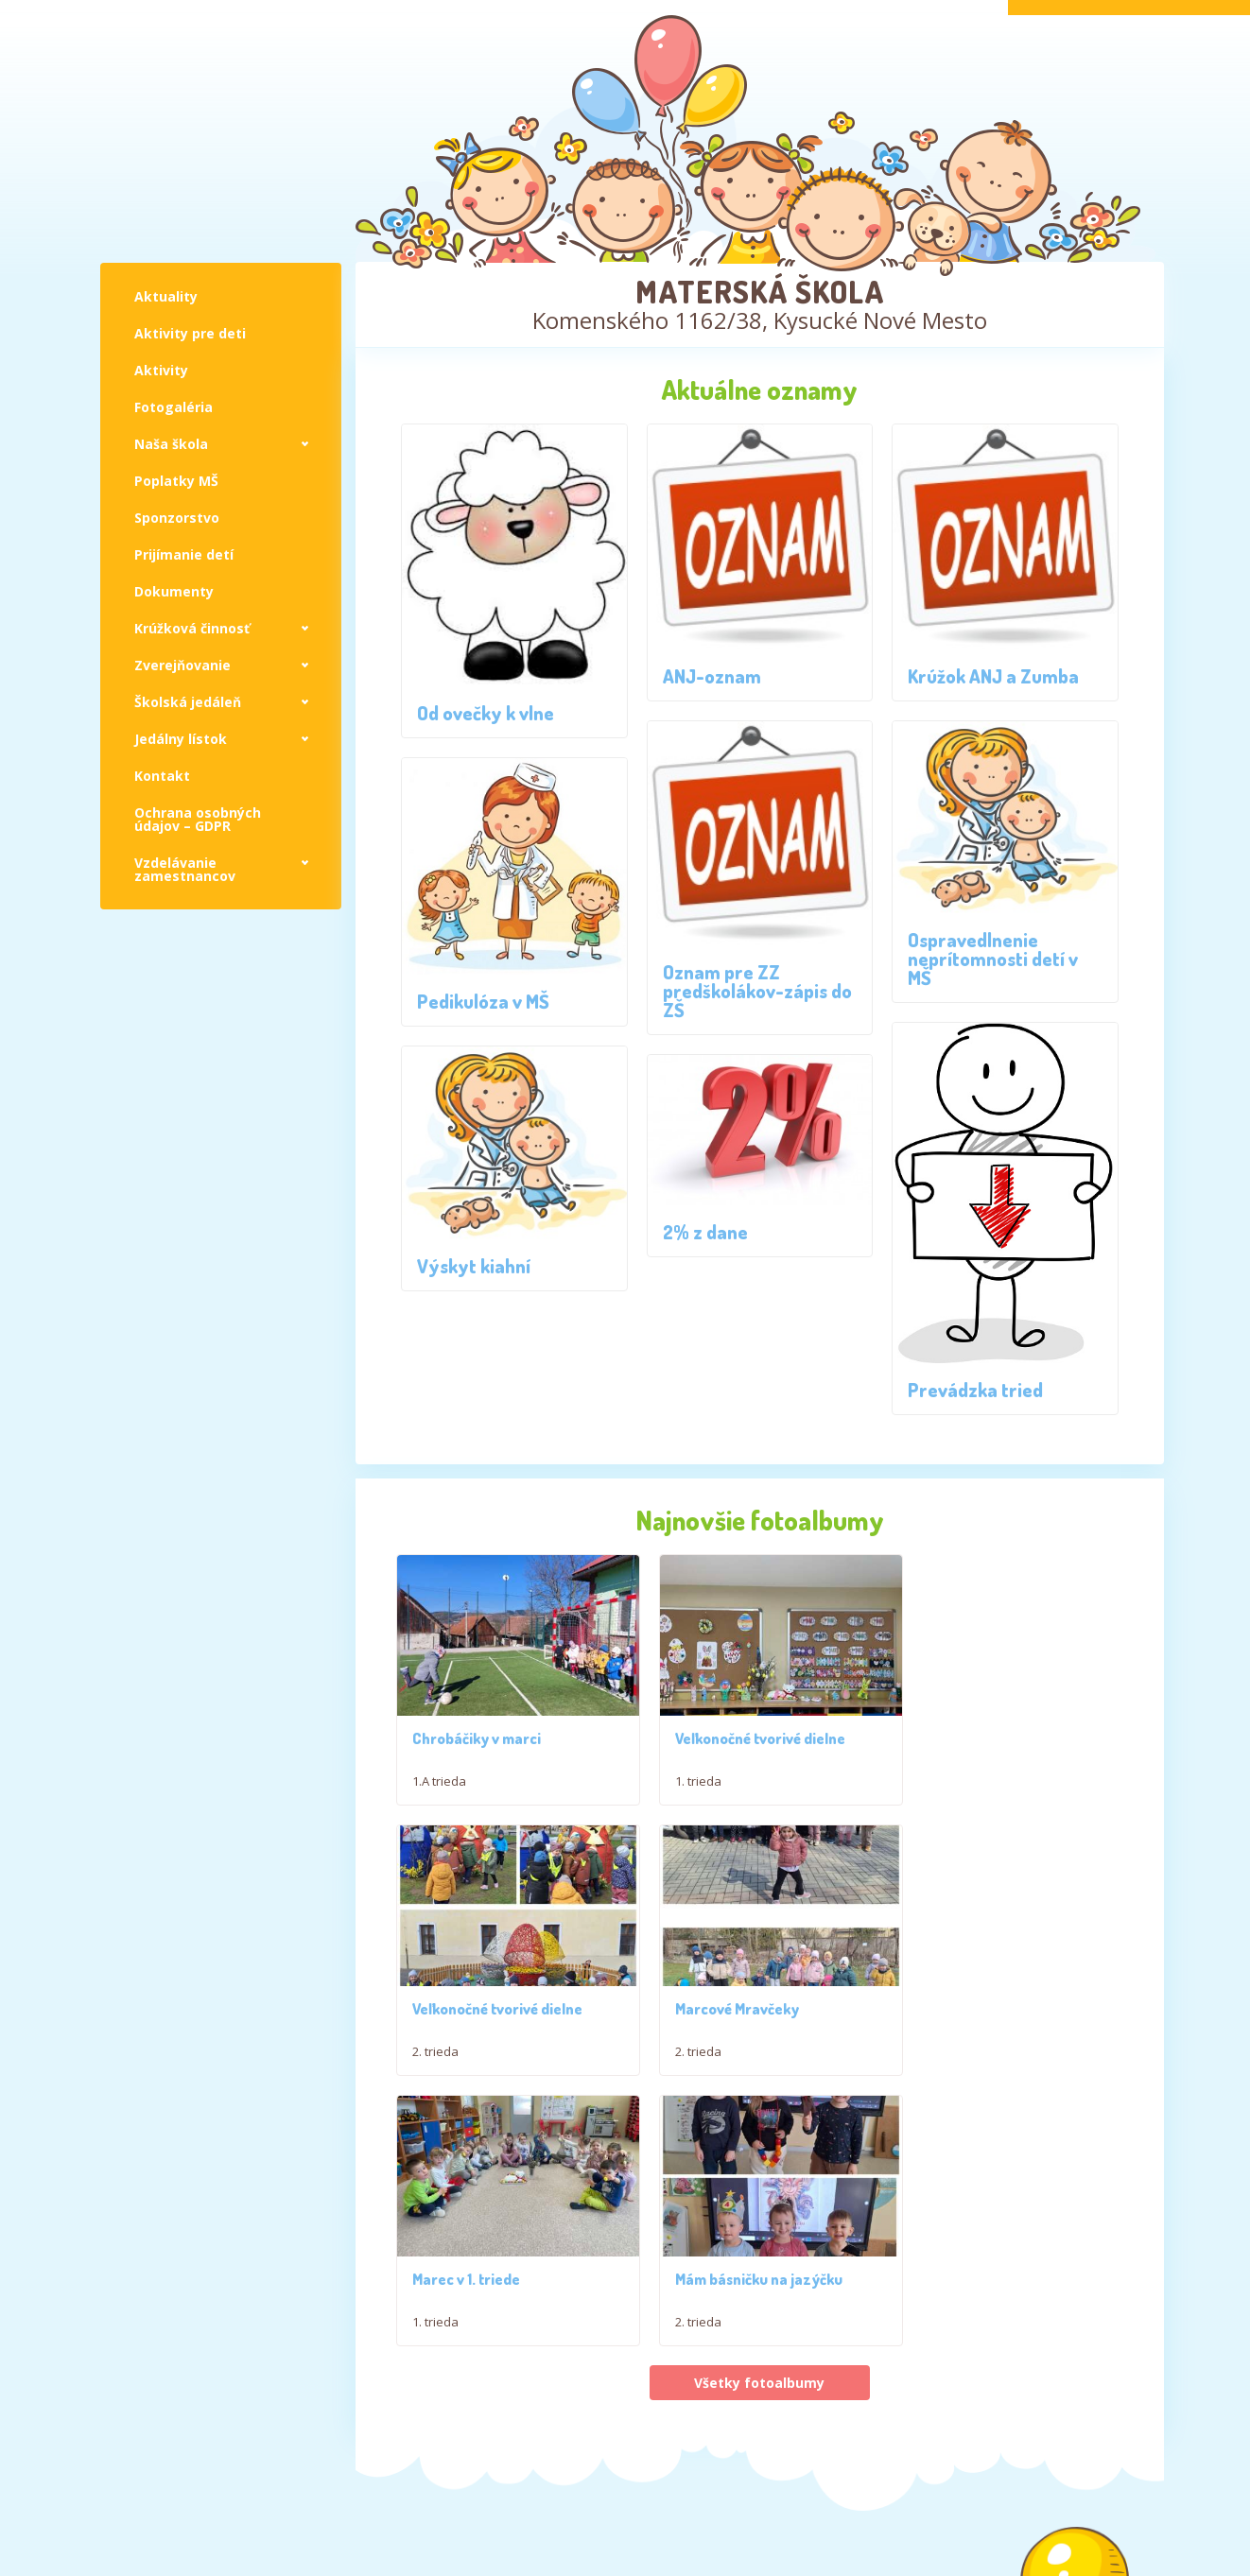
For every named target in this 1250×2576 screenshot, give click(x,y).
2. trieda (933, 1782)
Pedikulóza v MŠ (483, 1001)
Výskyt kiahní (473, 1265)
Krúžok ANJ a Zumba (993, 676)
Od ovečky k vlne (485, 712)
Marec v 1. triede (715, 2012)
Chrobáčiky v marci (476, 1740)
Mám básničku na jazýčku (993, 2012)
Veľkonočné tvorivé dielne (746, 1740)
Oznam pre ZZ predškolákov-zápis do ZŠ (757, 991)
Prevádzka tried (975, 1389)
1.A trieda (439, 1782)
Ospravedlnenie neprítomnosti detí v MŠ (993, 958)
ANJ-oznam (712, 676)
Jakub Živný (1120, 2567)
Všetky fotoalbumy (759, 2116)
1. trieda (684, 1782)
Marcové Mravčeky (474, 2012)
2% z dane (705, 1231)
